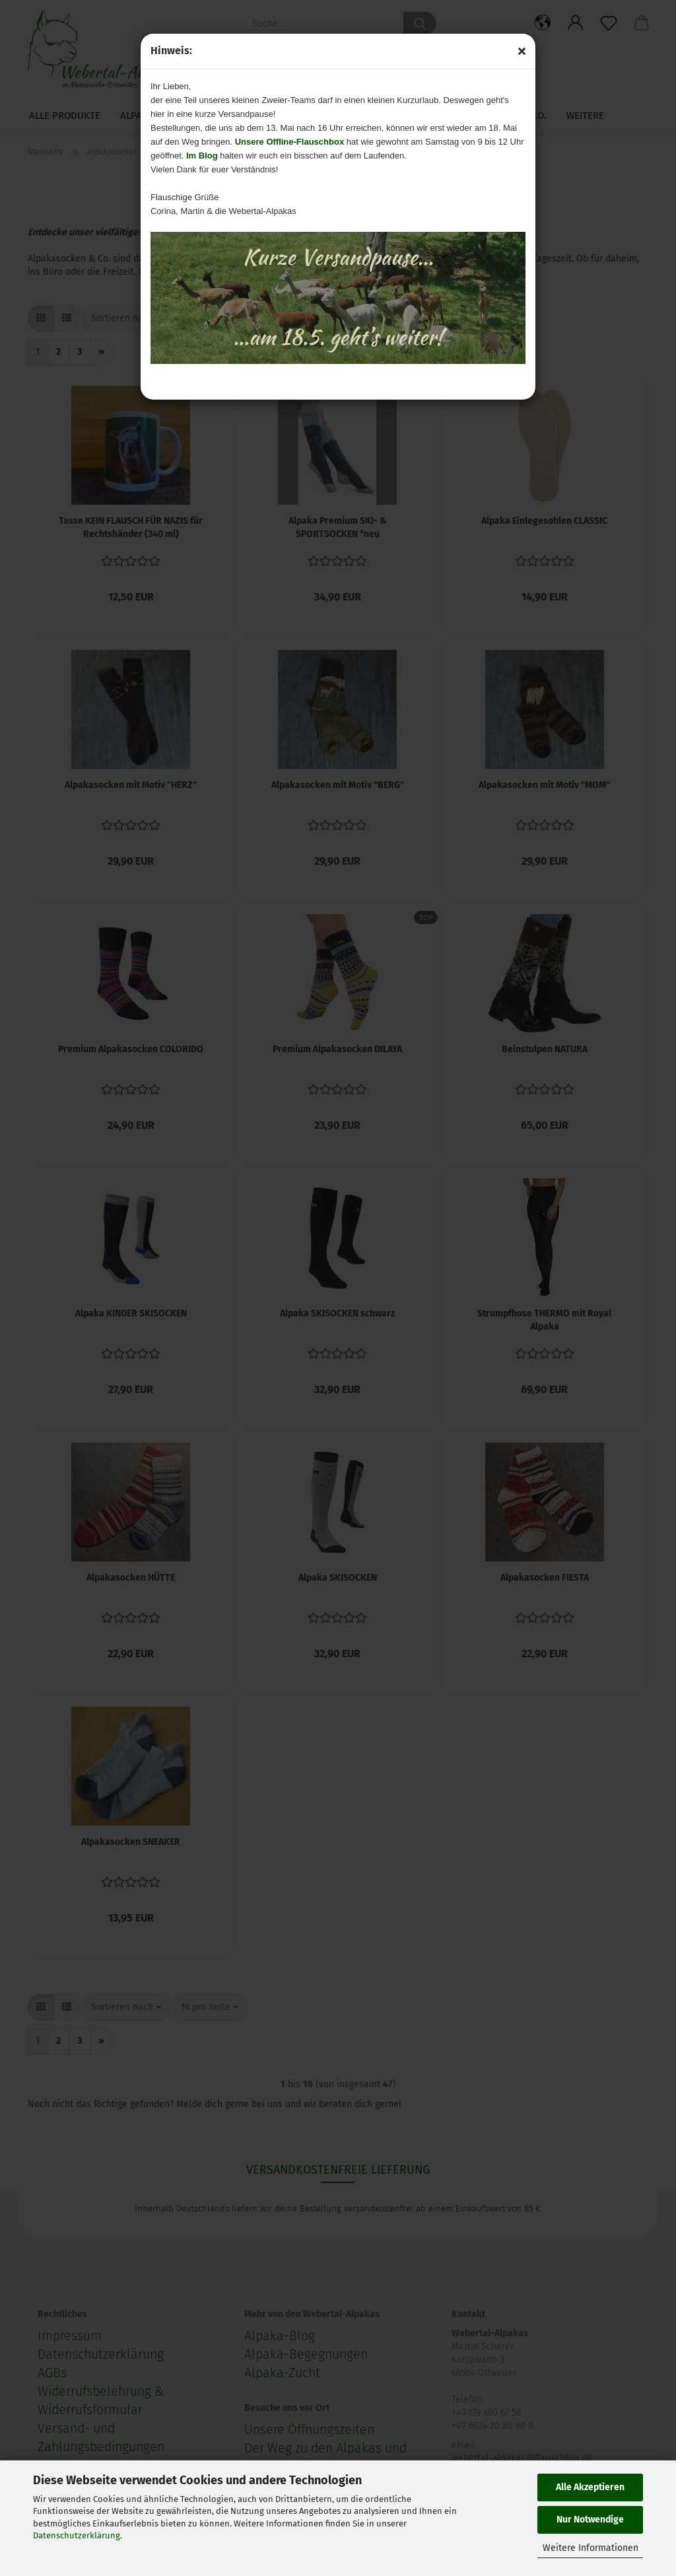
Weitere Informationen (590, 2548)
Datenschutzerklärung (76, 2535)
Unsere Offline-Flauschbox (289, 142)
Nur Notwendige (590, 2519)
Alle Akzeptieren (590, 2487)
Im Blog (202, 156)
